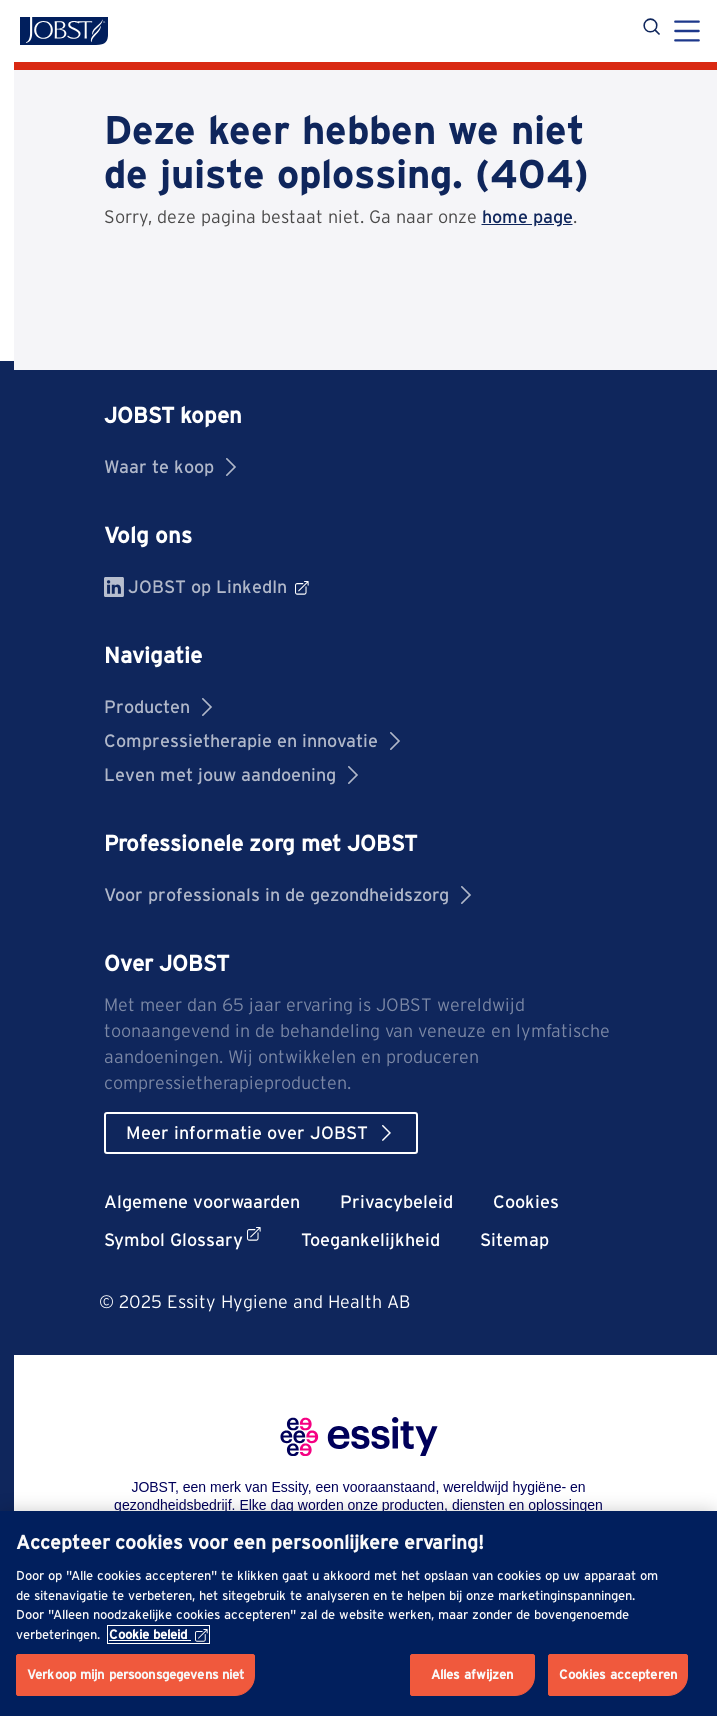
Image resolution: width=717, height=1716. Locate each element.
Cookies (526, 1201)
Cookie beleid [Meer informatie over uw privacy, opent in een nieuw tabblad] (158, 1634)
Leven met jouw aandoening (231, 774)
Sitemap (514, 1239)
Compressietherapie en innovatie (252, 740)
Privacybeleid (396, 1201)
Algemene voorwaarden (202, 1201)
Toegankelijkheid (370, 1239)
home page (527, 216)
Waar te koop (170, 466)
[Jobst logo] (64, 31)
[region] (358, 1613)
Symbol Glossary (182, 1238)
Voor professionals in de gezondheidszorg (287, 894)
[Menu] (687, 33)
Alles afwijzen (472, 1674)
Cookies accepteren (618, 1674)
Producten (158, 706)
